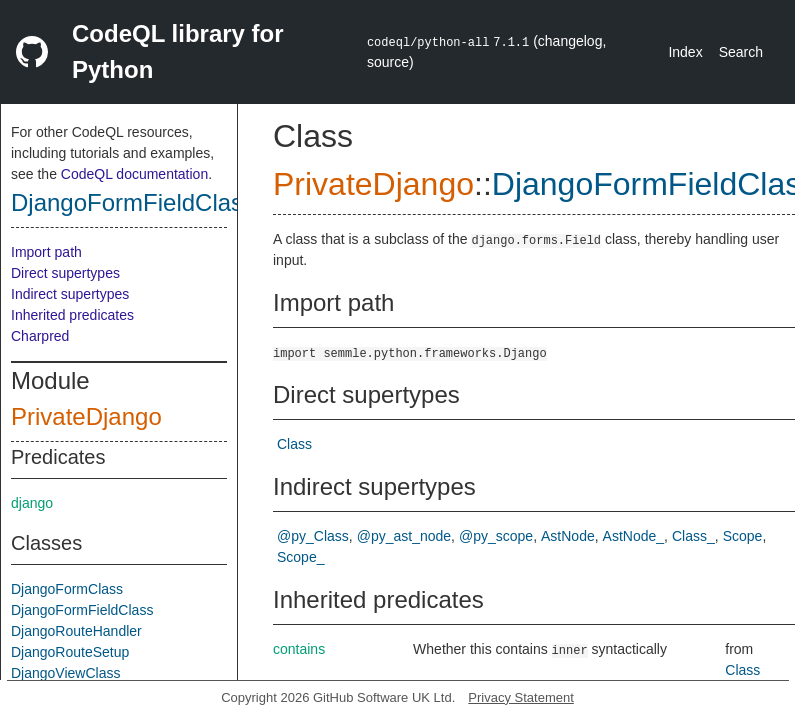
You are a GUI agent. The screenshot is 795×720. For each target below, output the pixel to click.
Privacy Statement (521, 697)
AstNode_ (633, 536)
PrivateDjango (86, 416)
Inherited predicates (72, 315)
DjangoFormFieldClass (133, 202)
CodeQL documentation (134, 174)
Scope (743, 536)
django (32, 503)
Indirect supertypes (70, 294)
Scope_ (300, 557)
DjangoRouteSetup (70, 652)
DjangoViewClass (65, 673)
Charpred (40, 336)
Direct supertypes (65, 273)
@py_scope (496, 536)
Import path (46, 252)
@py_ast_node (404, 536)
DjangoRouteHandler (76, 631)
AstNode (568, 536)
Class (294, 444)
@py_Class (313, 536)
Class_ (693, 536)
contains (299, 649)
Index (685, 52)
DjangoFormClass (67, 589)
